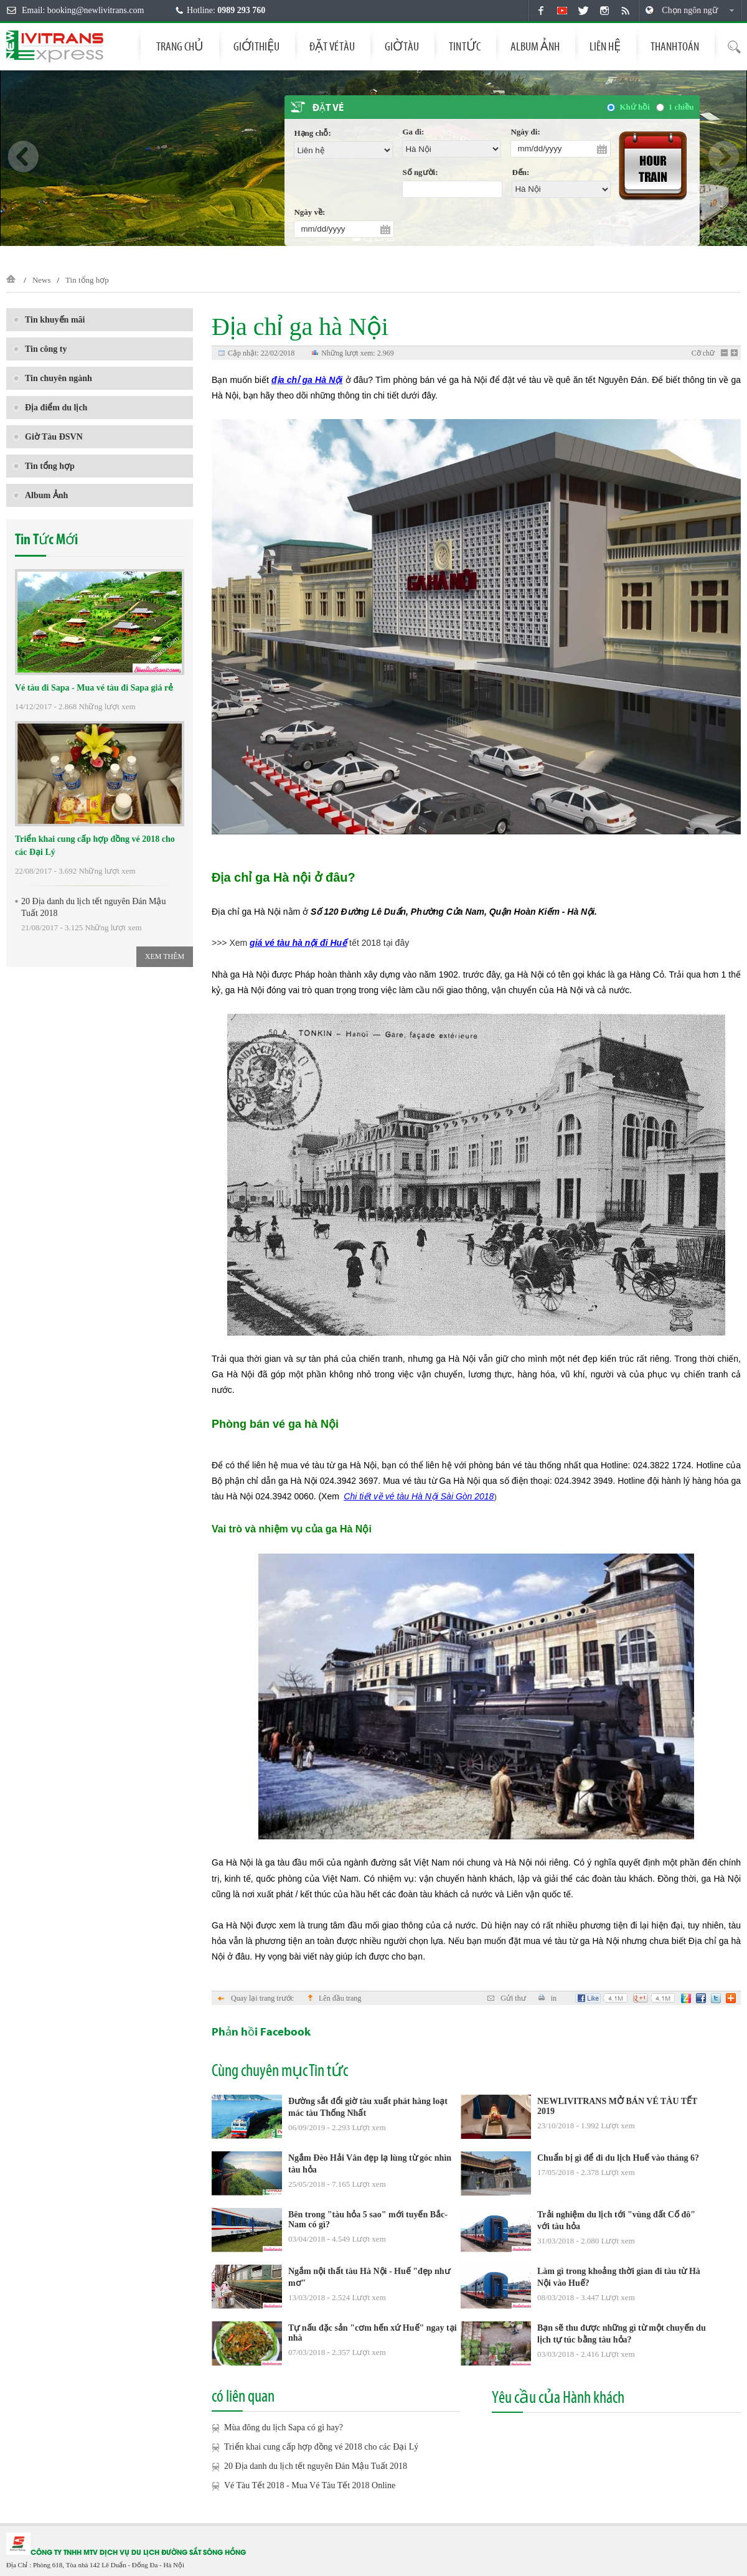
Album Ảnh (535, 46)
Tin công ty (39, 349)
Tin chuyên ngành (52, 378)
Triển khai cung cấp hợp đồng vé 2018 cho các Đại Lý (95, 845)
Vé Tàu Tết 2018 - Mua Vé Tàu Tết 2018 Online (303, 2486)
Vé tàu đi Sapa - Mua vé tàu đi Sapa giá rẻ (94, 687)
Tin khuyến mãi (48, 319)
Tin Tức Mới (46, 540)
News (41, 280)
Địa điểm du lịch (49, 407)
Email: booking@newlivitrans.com (83, 10)
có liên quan (243, 2396)
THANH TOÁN (675, 46)
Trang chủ (180, 46)
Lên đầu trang (334, 1998)
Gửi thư (506, 1998)
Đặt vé (328, 108)
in (547, 1998)
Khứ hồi (634, 106)
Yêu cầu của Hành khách (558, 2397)
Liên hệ (605, 46)
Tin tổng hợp (87, 280)
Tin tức (465, 46)
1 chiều (681, 106)
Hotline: (226, 10)
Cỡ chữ (703, 353)
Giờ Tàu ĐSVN (47, 436)
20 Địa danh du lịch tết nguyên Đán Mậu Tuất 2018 (90, 907)
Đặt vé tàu (332, 46)
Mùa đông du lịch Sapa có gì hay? (277, 2428)
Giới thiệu (256, 46)
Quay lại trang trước (256, 1998)
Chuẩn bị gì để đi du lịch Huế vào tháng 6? (618, 2158)
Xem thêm (164, 956)
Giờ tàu (402, 46)
